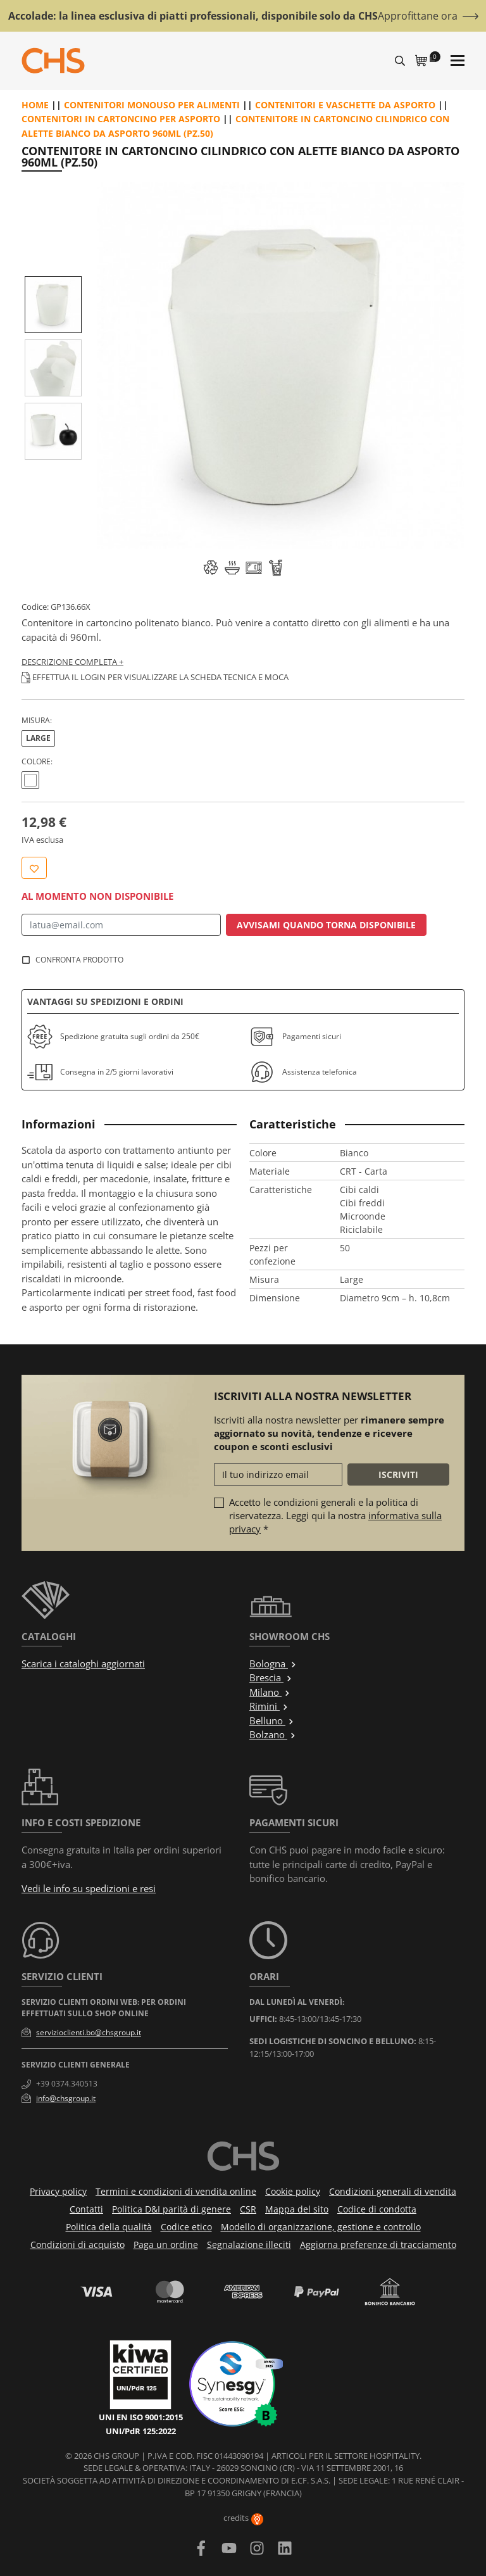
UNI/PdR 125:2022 (141, 2431)
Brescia (270, 1677)
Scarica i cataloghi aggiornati (83, 1663)
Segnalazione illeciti (249, 2244)
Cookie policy (292, 2191)
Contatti (86, 2209)
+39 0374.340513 (66, 2083)
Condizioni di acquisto (77, 2244)
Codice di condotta (376, 2209)
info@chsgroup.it (66, 2098)
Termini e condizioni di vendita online (176, 2191)
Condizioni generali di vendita (392, 2191)
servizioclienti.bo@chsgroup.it (88, 2032)
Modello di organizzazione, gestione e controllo (321, 2227)
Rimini (269, 1706)
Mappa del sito (296, 2209)
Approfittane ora (418, 16)
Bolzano (272, 1734)
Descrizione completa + (72, 661)
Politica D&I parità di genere (171, 2209)
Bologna (273, 1663)
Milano (269, 1692)
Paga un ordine (166, 2244)
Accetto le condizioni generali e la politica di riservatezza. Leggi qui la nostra (335, 1515)
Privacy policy (58, 2191)
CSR (248, 2209)
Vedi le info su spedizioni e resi (89, 1888)
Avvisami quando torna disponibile (326, 925)
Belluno (271, 1720)
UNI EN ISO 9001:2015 (141, 2417)
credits (243, 2517)
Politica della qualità (109, 2227)
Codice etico (186, 2227)
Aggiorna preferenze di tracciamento (378, 2244)
